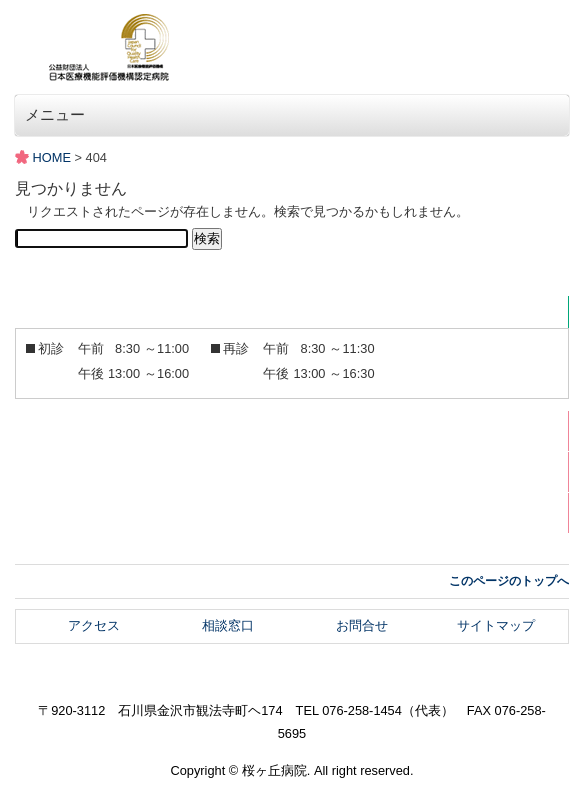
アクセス (94, 625)
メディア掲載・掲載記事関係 (129, 471)
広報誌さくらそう (97, 430)
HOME (52, 157)
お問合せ (362, 625)
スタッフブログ (90, 512)
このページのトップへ (509, 581)
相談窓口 (228, 625)
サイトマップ (496, 625)
